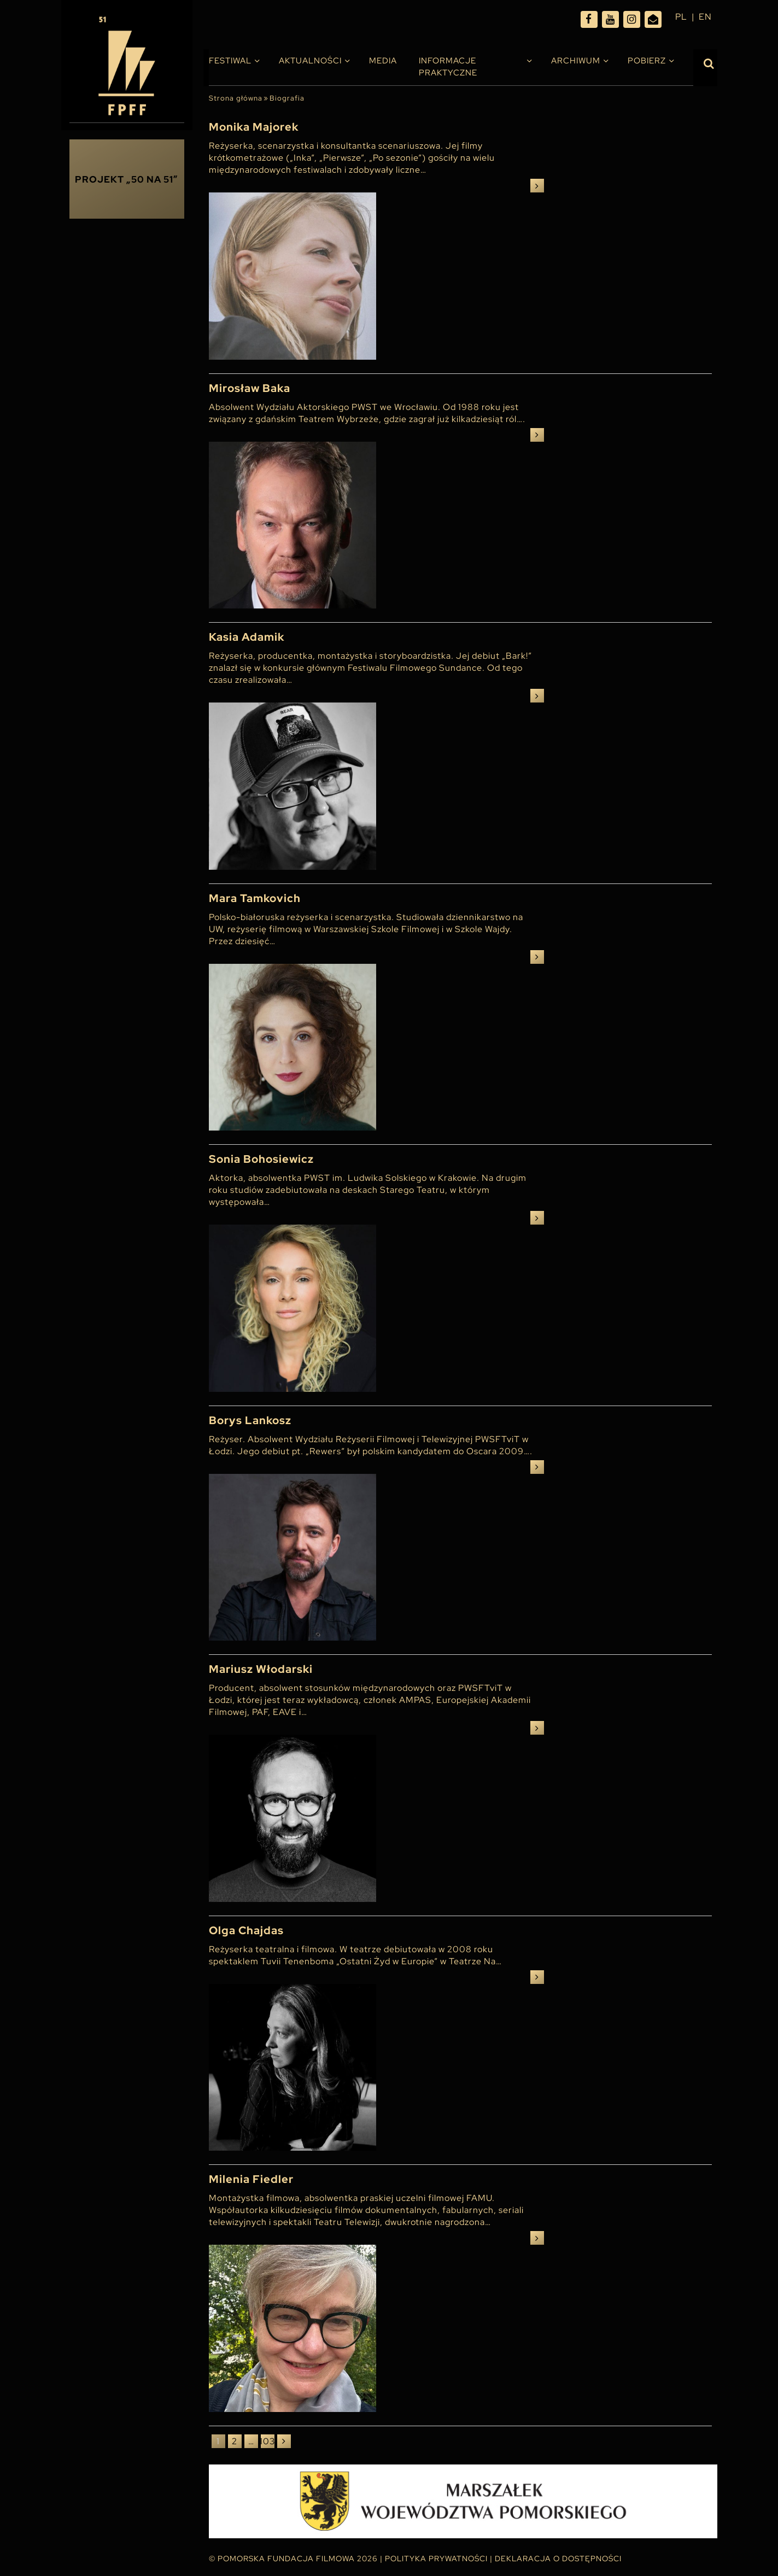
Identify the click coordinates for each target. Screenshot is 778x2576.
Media (383, 60)
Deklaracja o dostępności (558, 2558)
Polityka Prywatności (436, 2558)
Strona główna (235, 98)
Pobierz (647, 60)
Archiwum (575, 60)
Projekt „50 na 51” (126, 179)
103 (267, 2441)
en (705, 16)
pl (681, 16)
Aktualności (310, 60)
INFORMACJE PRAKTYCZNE (448, 66)
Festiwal (230, 60)
